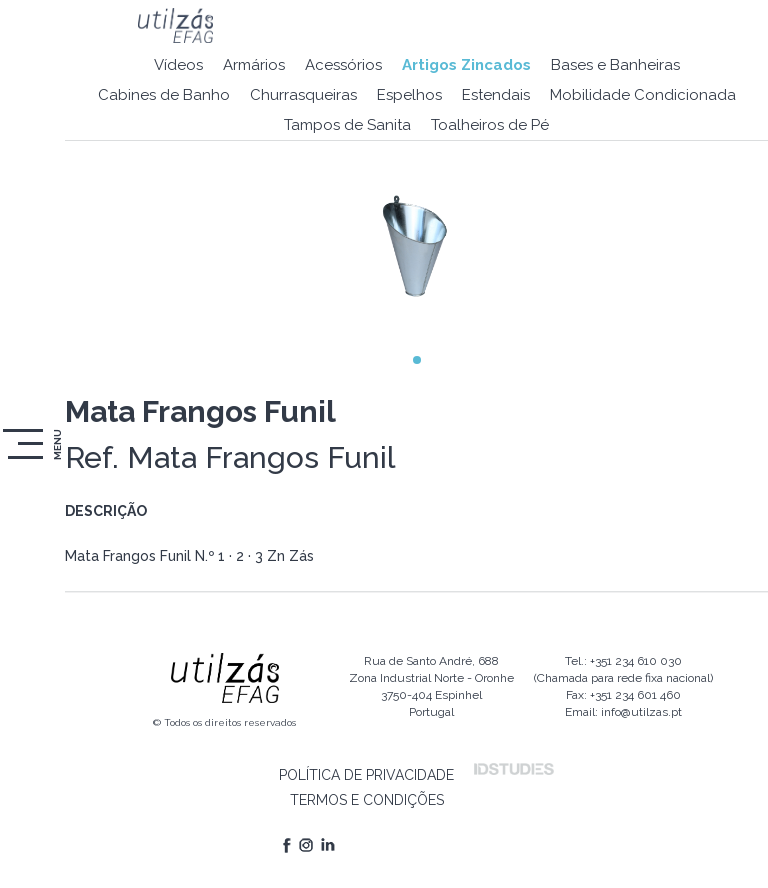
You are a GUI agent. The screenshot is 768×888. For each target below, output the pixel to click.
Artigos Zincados (466, 65)
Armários (254, 65)
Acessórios (343, 65)
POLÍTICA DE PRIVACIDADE (366, 775)
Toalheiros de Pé (490, 125)
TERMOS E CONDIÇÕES (367, 800)
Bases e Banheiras (615, 65)
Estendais (496, 95)
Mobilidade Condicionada (643, 95)
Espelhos (409, 95)
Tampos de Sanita (347, 125)
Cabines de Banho (164, 95)
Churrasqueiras (303, 95)
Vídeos (178, 65)
